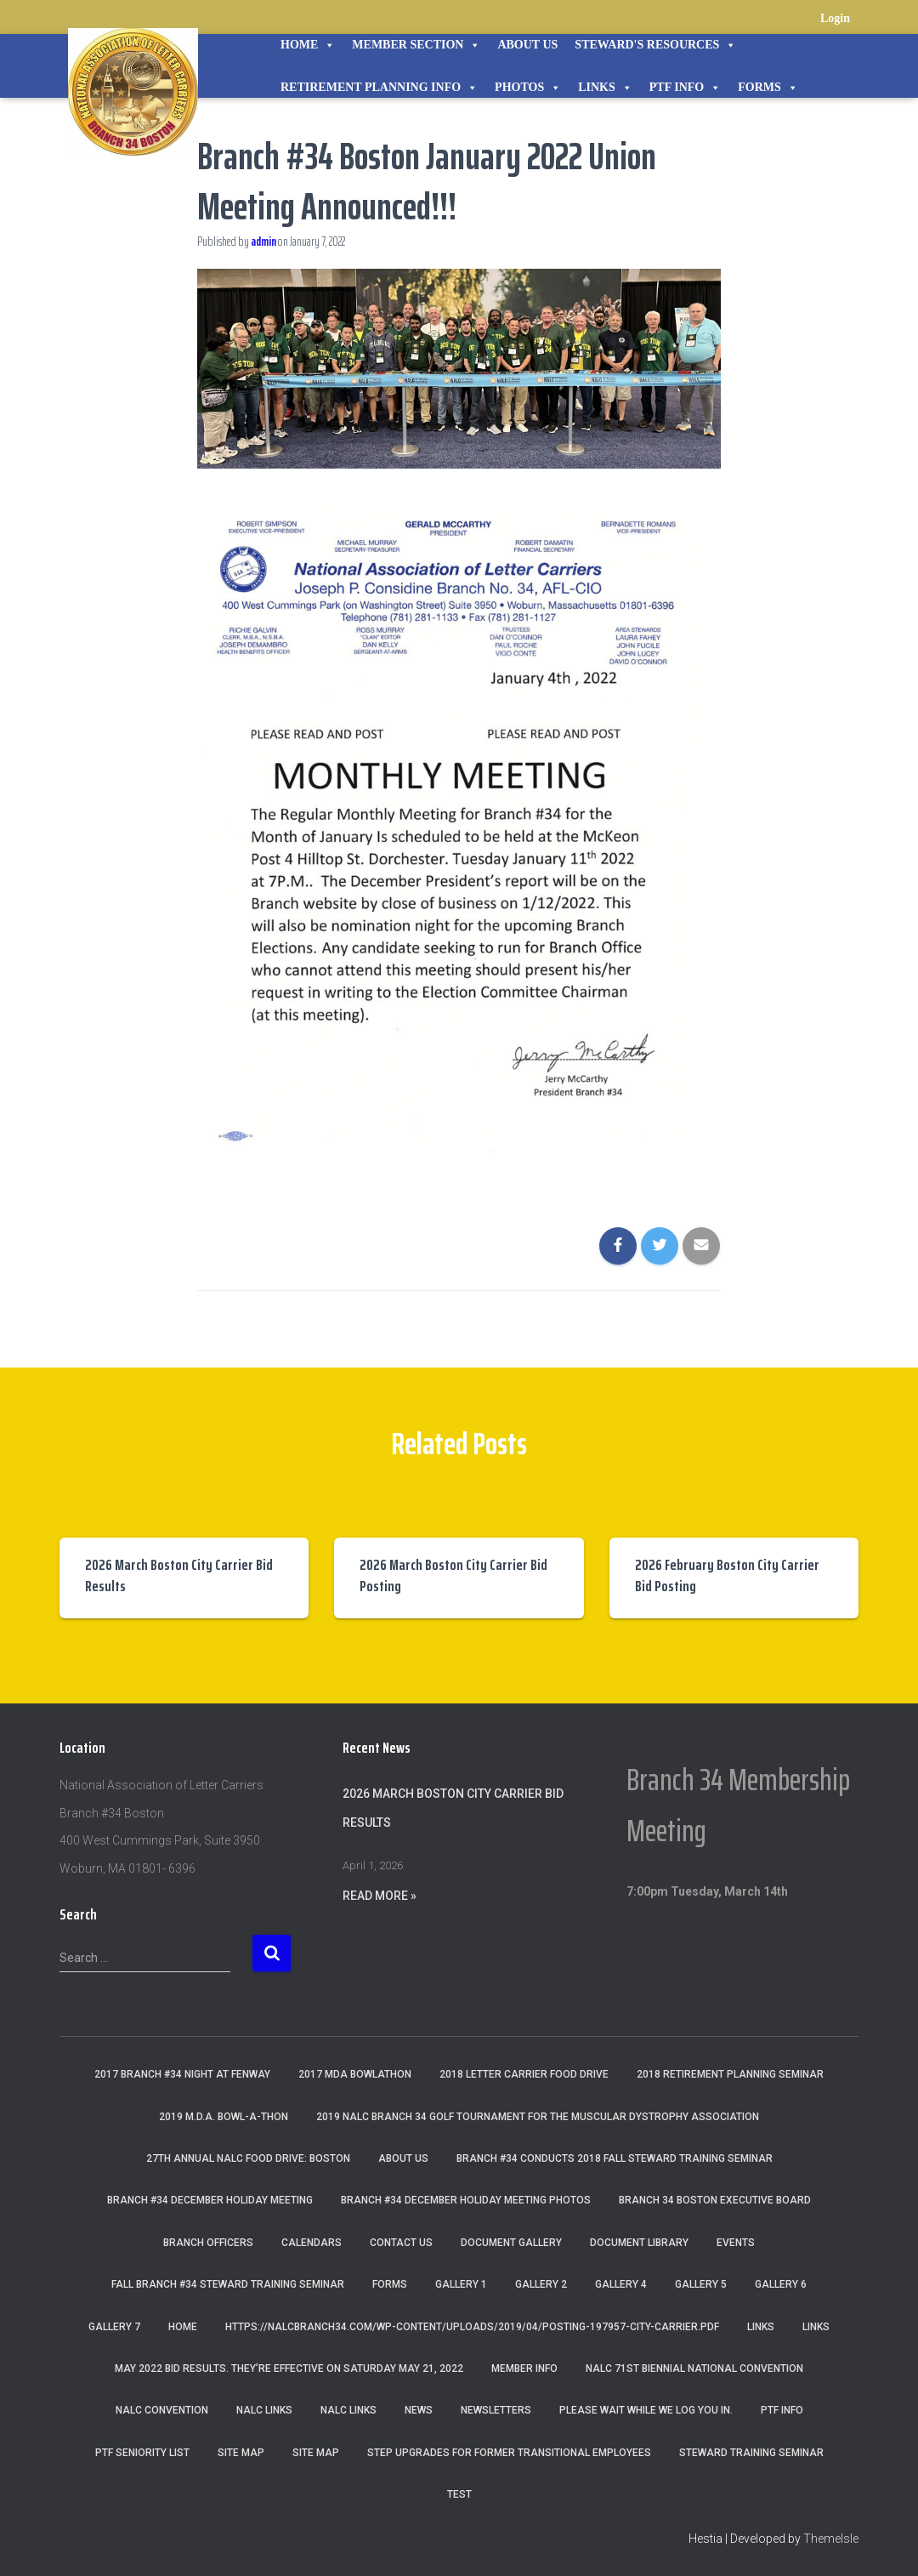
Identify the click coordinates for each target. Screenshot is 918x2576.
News (419, 2410)
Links (605, 87)
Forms (768, 87)
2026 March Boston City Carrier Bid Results (179, 1575)
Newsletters (496, 2410)
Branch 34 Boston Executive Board (715, 2200)
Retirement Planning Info (379, 87)
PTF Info (685, 87)
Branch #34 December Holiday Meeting (210, 2200)
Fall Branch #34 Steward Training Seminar (227, 2284)
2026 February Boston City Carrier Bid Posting (727, 1575)
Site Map (241, 2453)
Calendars (311, 2243)
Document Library (639, 2243)
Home (307, 45)
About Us (527, 44)
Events (736, 2243)
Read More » (379, 1895)
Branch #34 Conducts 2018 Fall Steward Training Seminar (614, 2158)
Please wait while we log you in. (646, 2410)
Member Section (416, 45)
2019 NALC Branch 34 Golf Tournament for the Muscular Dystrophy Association (537, 2117)
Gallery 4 (621, 2284)
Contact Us (401, 2243)
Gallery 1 (461, 2284)
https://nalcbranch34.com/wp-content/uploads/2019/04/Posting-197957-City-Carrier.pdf (472, 2327)
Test (459, 2494)
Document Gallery (511, 2243)
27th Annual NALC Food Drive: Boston (248, 2158)
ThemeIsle (830, 2538)
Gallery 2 (541, 2284)
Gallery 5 (701, 2284)
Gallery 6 (781, 2284)
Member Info (524, 2368)
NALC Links (348, 2410)
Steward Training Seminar (751, 2453)
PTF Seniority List (142, 2453)
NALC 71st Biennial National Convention (694, 2368)
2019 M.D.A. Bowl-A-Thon (223, 2117)
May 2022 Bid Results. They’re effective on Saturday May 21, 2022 (289, 2368)
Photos (528, 87)
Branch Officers (208, 2243)
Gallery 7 (114, 2327)
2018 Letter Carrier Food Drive (524, 2074)
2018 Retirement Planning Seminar (730, 2074)
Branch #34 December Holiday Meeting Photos (466, 2200)
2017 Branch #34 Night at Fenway (182, 2074)
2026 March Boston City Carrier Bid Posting (453, 1575)
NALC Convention (162, 2410)
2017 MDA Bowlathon (354, 2074)
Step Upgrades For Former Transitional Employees (509, 2453)
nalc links (264, 2410)
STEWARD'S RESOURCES (655, 45)
